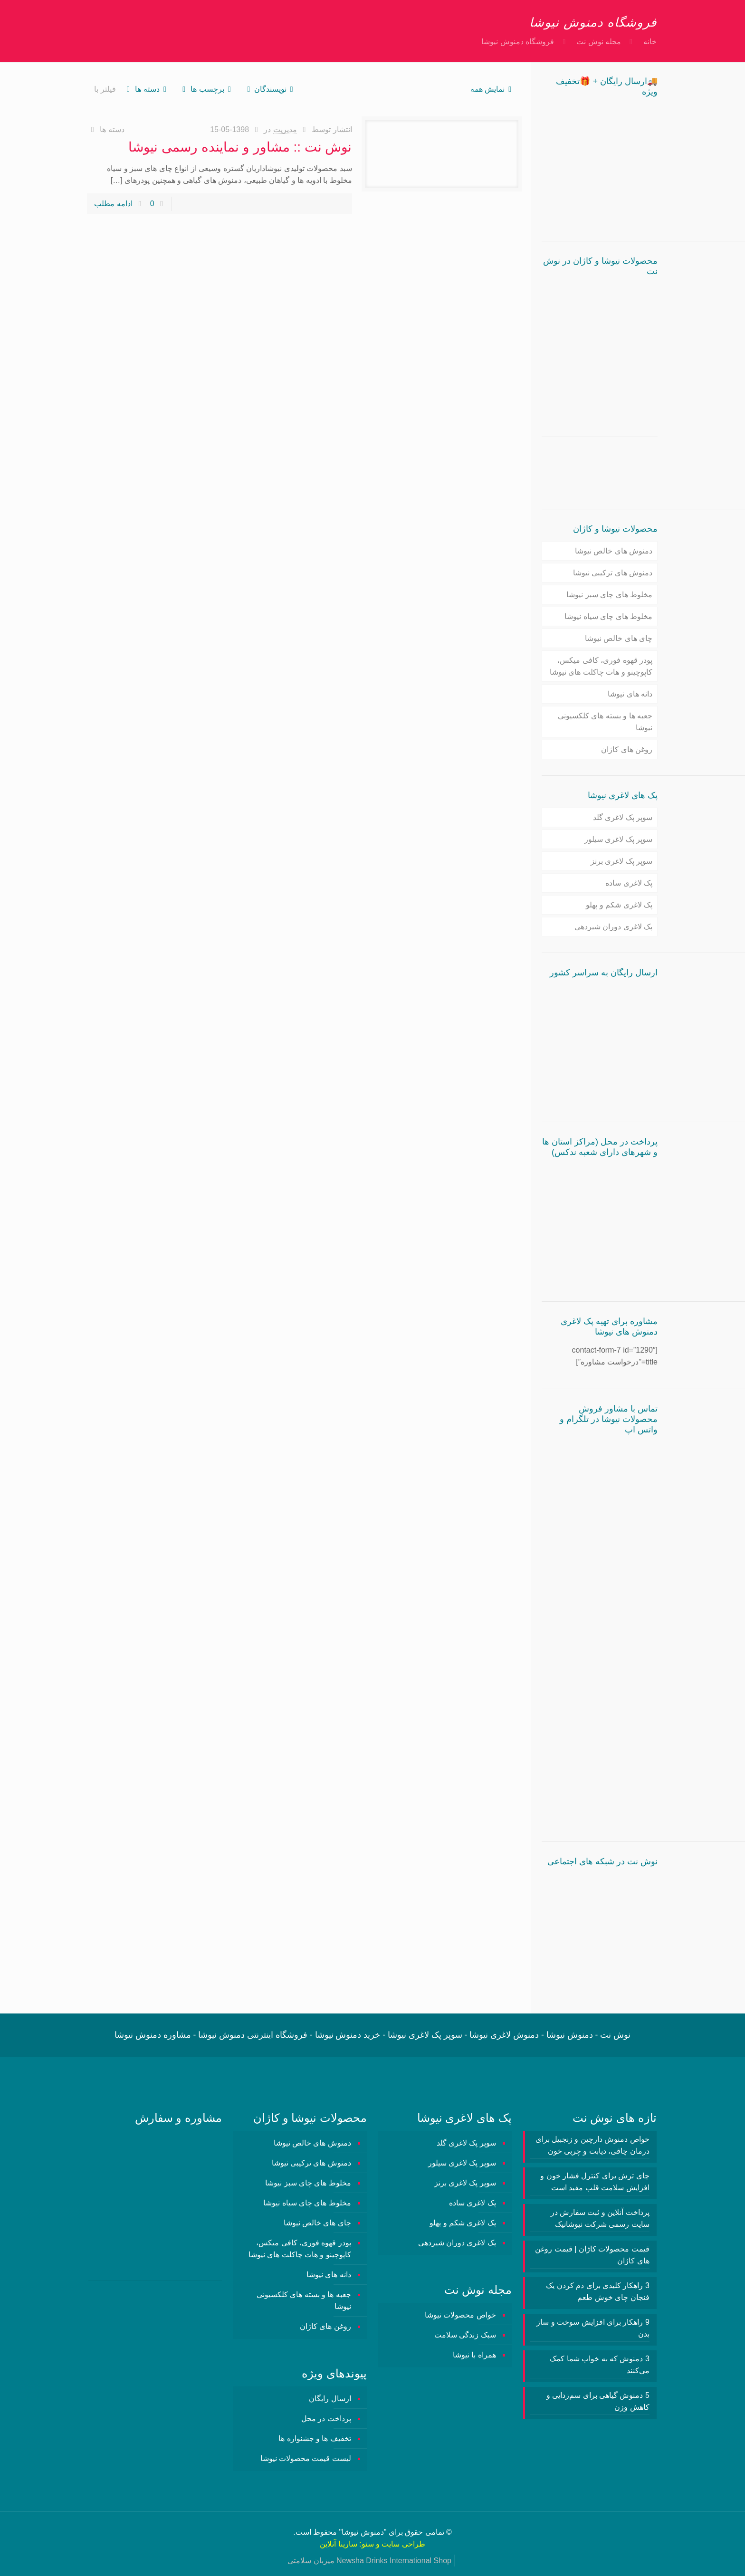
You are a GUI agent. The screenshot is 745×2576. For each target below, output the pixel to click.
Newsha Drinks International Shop (393, 2561)
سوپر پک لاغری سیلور (618, 839)
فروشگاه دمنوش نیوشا (517, 42)
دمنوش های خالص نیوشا (613, 551)
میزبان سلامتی (310, 2561)
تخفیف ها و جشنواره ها (314, 2438)
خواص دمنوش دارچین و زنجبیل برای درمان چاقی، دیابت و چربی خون (592, 2145)
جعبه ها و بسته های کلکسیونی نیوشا (605, 722)
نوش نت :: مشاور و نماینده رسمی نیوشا (240, 147)
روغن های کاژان (626, 749)
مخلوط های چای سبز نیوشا (609, 595)
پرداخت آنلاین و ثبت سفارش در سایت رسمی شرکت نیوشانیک (600, 2218)
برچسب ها (207, 89)
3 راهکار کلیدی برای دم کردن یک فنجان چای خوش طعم (597, 2291)
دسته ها (146, 89)
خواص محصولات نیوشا (460, 2315)
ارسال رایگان (330, 2399)
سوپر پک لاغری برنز (621, 861)
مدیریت (285, 129)
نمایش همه (493, 89)
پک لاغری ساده (628, 883)
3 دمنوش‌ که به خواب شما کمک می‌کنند (599, 2365)
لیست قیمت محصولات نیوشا (305, 2458)
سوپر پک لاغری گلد (622, 817)
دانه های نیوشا (630, 694)
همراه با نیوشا (474, 2355)
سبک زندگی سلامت (465, 2335)
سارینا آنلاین (338, 2544)
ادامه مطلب (113, 204)
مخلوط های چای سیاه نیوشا (608, 616)
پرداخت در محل (326, 2418)
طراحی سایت (403, 2544)
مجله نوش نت (598, 42)
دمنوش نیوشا (362, 2532)
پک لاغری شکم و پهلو (619, 905)
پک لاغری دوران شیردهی (613, 927)
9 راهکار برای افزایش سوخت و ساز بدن (592, 2328)
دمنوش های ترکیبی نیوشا (612, 573)
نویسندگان (270, 89)
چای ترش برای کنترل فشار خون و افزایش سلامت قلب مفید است (594, 2182)
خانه (650, 42)
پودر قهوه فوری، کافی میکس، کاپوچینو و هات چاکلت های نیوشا (601, 666)
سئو (368, 2544)
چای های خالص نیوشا (618, 638)
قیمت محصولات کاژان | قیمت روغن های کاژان (592, 2255)
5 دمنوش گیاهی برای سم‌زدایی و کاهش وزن (597, 2401)
